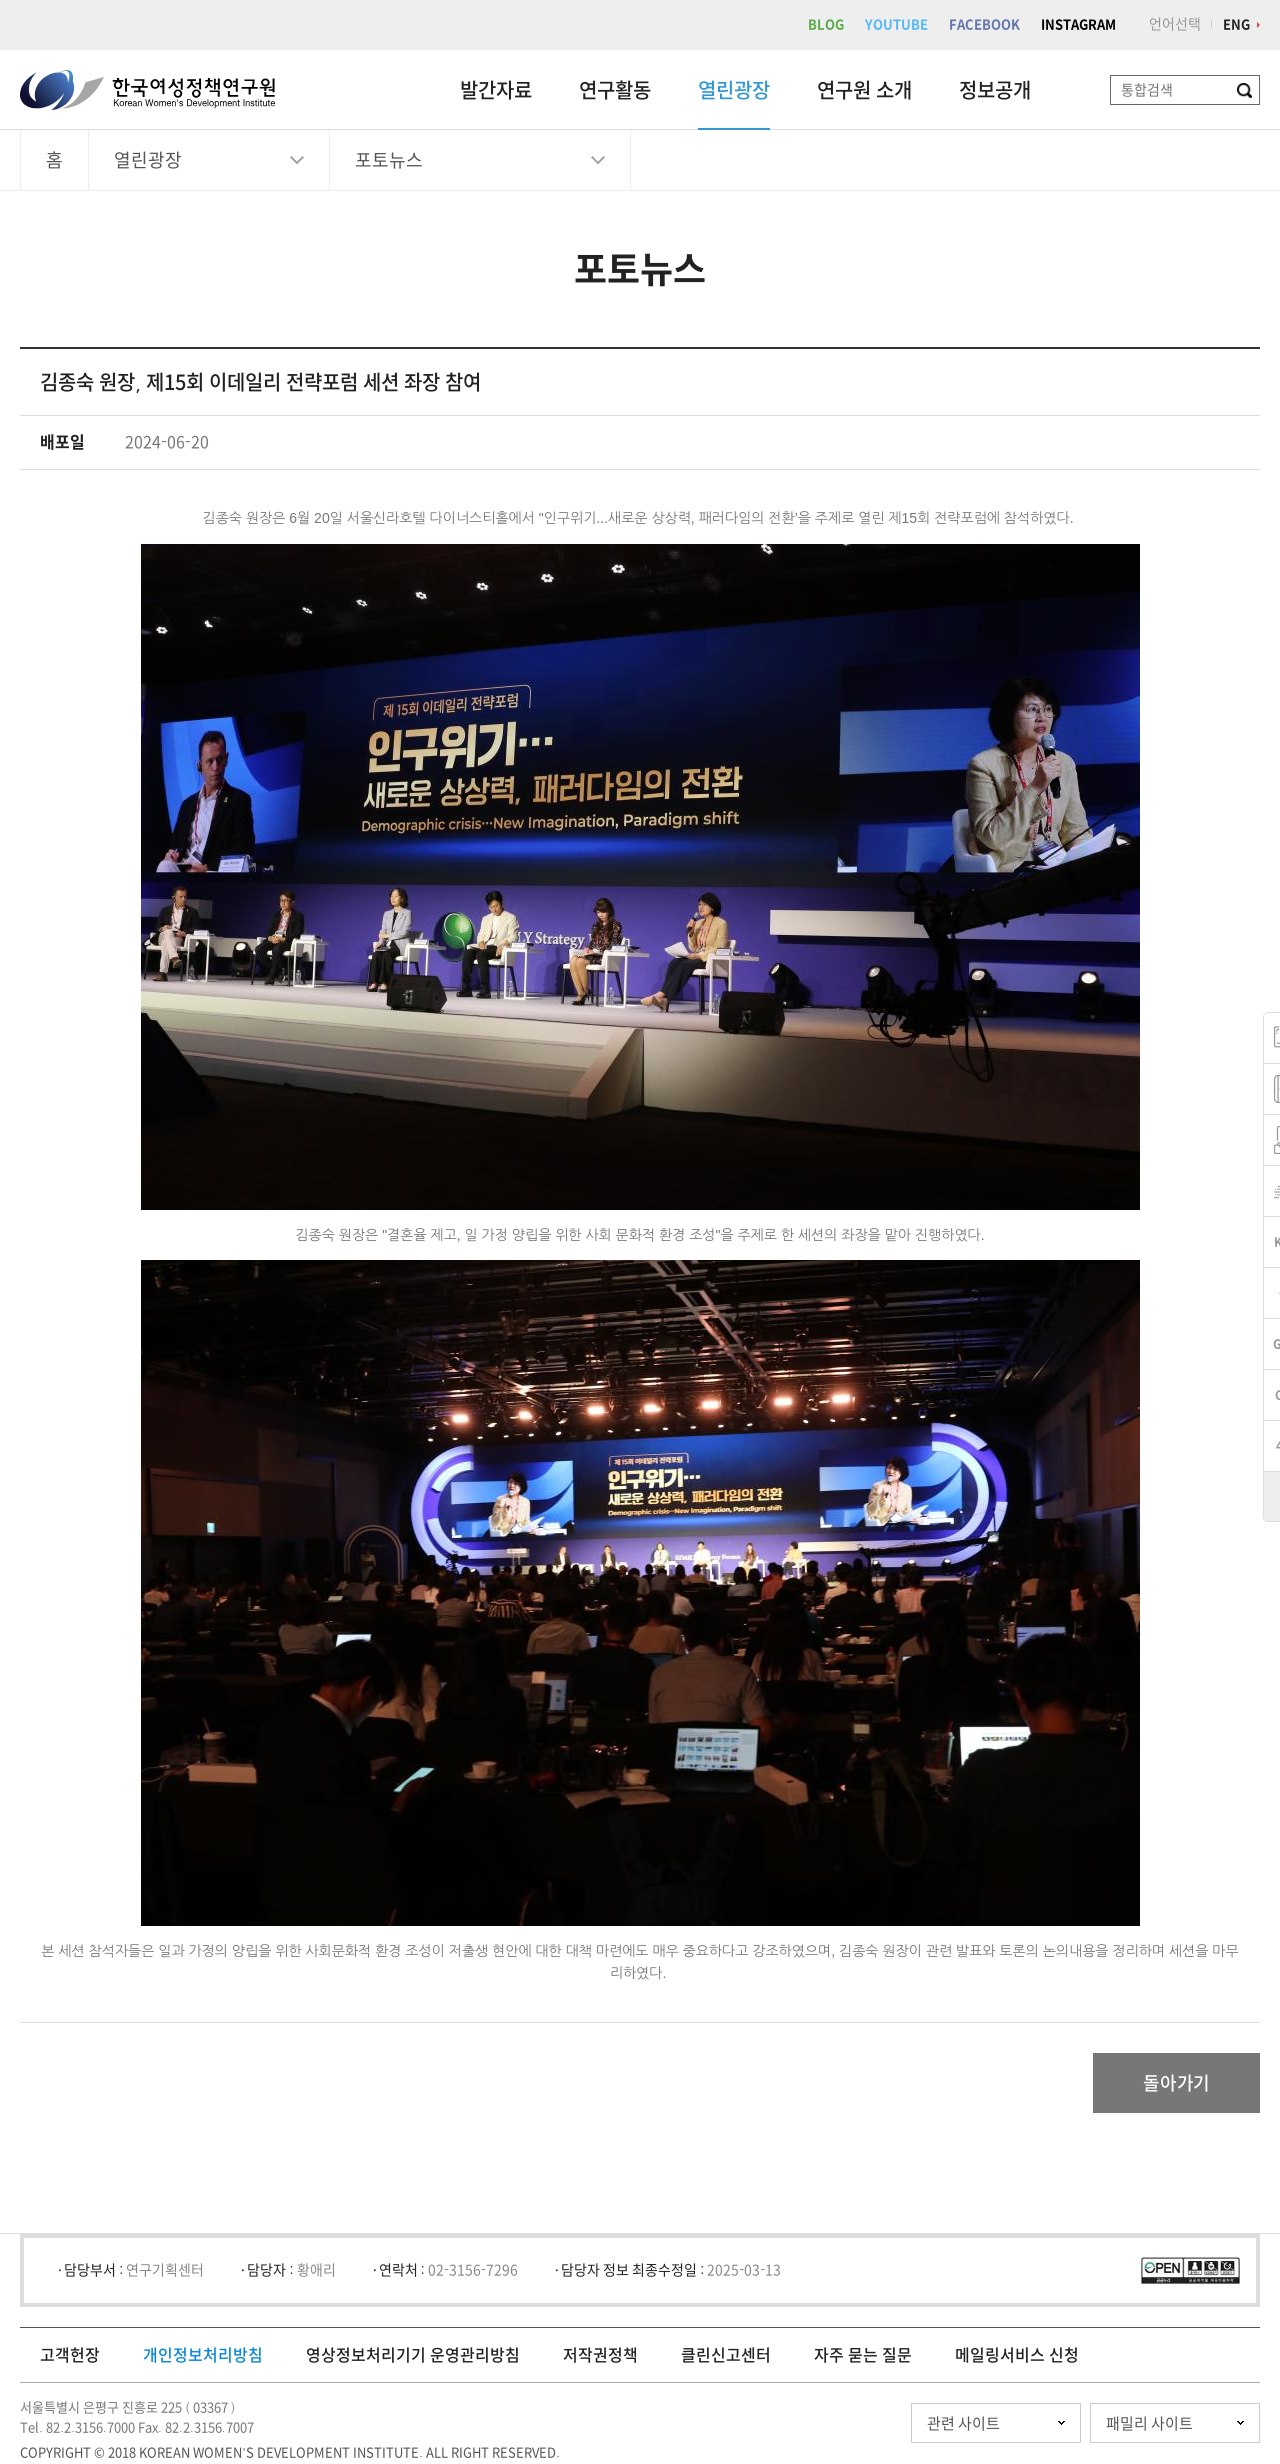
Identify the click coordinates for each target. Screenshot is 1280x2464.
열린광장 (734, 90)
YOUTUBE (896, 24)
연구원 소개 (864, 90)
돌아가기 (1176, 2083)
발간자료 (496, 90)
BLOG (826, 24)
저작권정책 (600, 2355)
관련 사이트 (963, 2423)
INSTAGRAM (1078, 24)
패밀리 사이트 (1149, 2423)
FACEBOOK (984, 24)
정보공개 (995, 90)
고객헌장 (70, 2355)
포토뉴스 (389, 160)
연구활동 (615, 90)
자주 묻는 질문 (863, 2355)
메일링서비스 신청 (1017, 2355)
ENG (1236, 24)
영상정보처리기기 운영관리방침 (413, 2355)
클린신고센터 (726, 2355)
